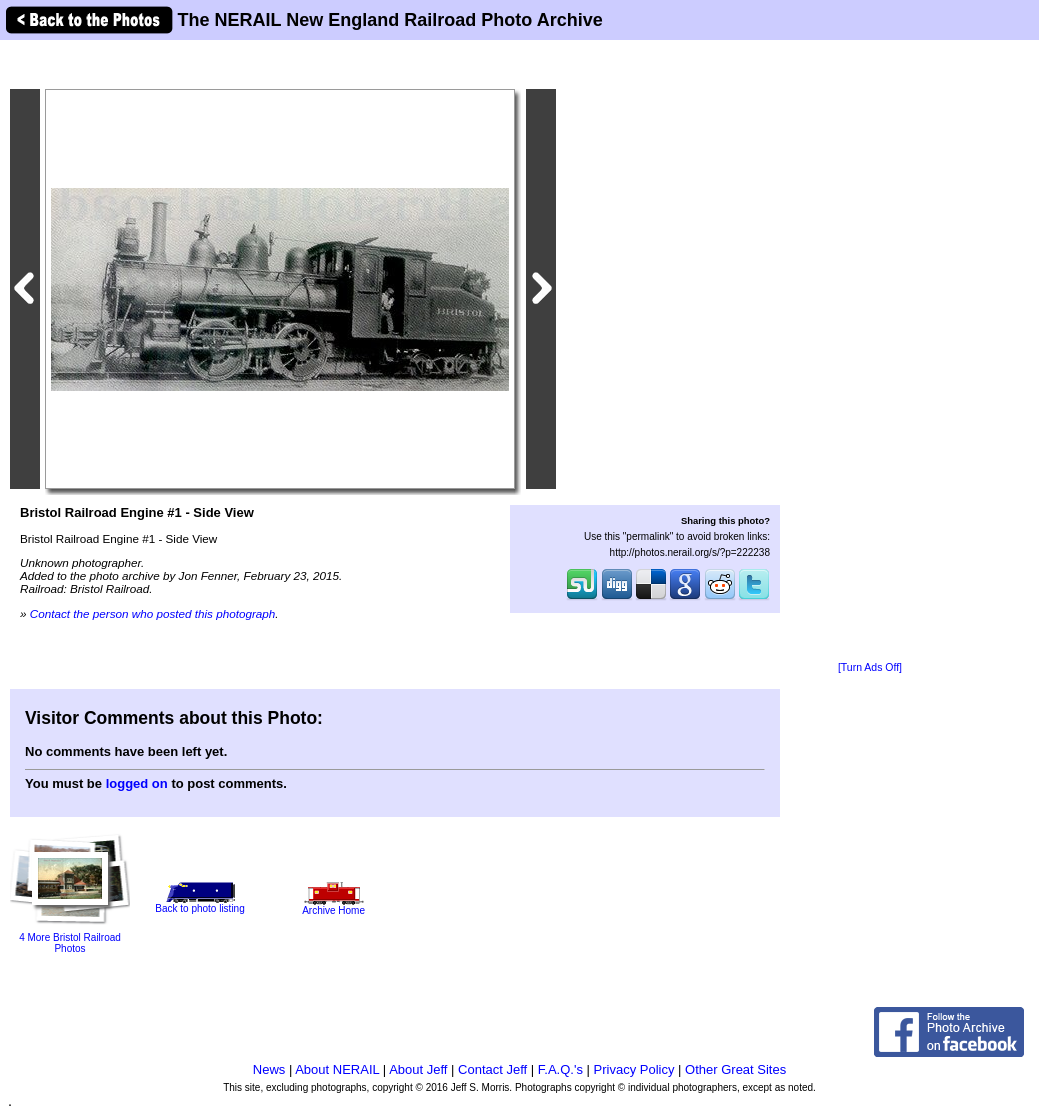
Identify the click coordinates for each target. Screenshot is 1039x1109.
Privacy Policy (634, 1069)
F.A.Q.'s (560, 1069)
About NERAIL (337, 1069)
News (269, 1069)
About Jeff (418, 1069)
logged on (137, 783)
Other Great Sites (735, 1069)
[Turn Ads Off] (870, 667)
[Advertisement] (870, 352)
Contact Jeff (492, 1069)
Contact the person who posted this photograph (153, 613)
